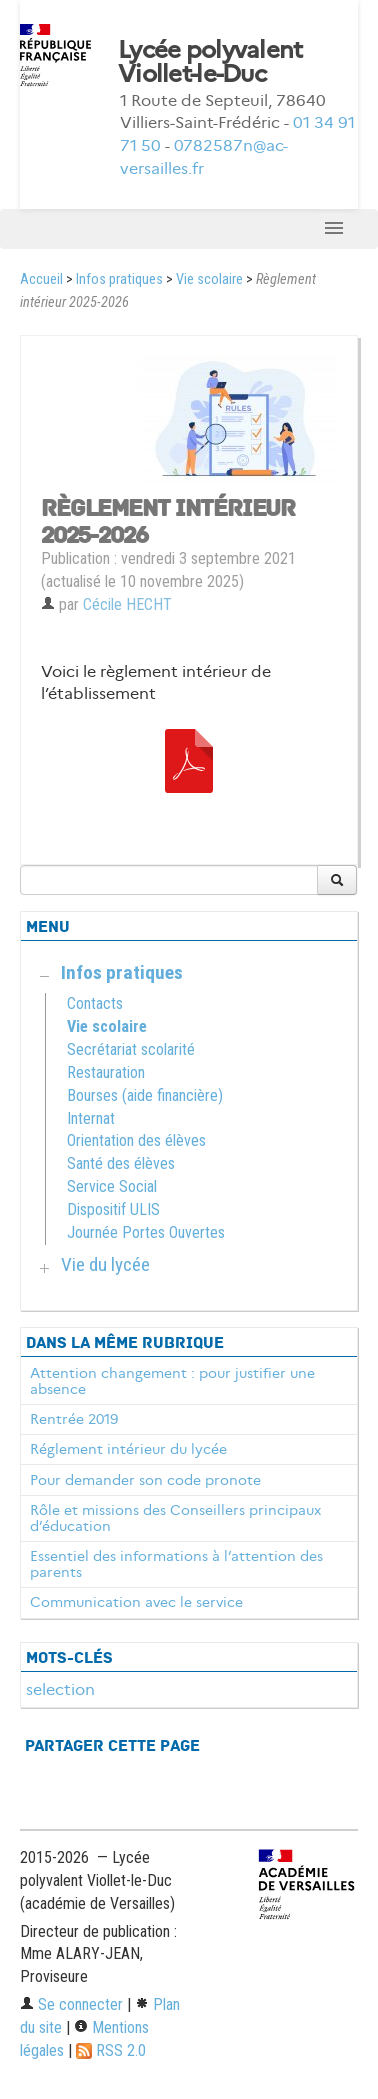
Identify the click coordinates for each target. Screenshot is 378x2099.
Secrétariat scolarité (131, 1049)
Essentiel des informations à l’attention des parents (176, 1564)
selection (60, 1689)
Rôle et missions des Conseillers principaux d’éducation (175, 1518)
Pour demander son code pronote (145, 1480)
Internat (91, 1118)
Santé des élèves (121, 1163)
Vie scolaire (209, 279)
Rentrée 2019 (74, 1419)
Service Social (112, 1186)
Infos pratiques (119, 279)
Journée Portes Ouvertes (146, 1232)
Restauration (106, 1072)
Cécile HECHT (127, 604)
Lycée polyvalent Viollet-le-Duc (210, 62)
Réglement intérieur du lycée (128, 1449)
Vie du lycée (105, 1264)
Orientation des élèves (136, 1140)
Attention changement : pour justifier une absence (172, 1381)
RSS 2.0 (111, 2050)
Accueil (41, 279)
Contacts (95, 1003)
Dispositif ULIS (113, 1209)
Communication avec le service (136, 1602)
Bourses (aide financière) (145, 1095)
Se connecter (71, 2004)
